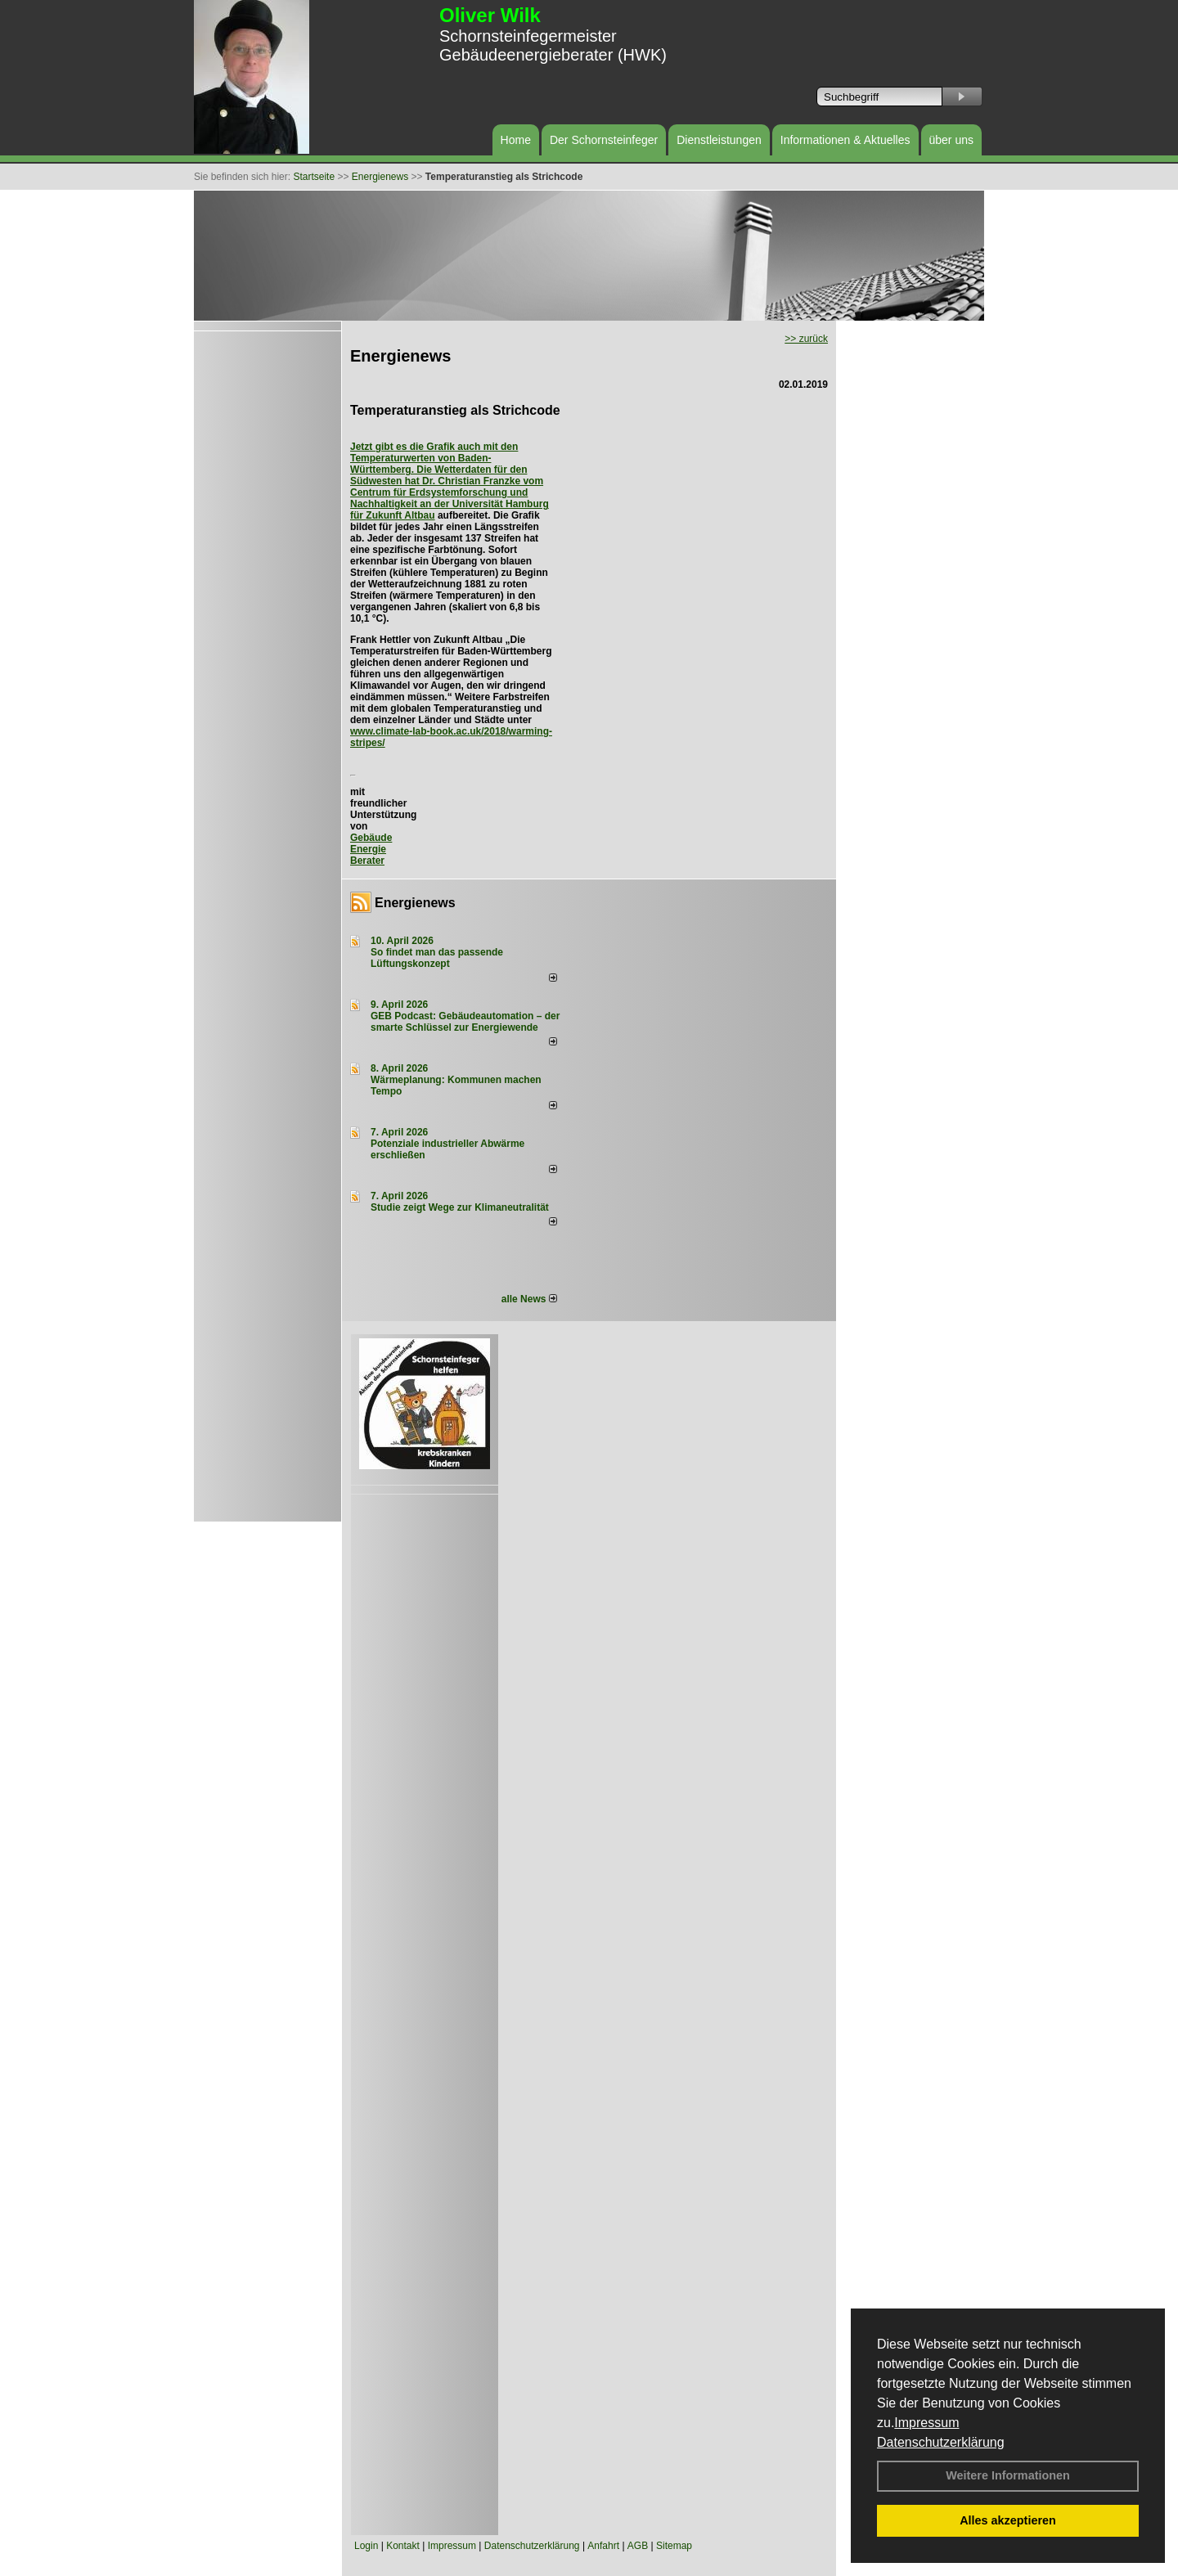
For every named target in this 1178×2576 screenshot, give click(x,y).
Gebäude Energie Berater (371, 849)
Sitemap (674, 2545)
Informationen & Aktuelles (845, 139)
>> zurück (806, 338)
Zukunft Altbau (400, 515)
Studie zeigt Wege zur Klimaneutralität (460, 1207)
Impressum (926, 2423)
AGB (637, 2545)
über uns (951, 139)
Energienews (415, 903)
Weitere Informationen (1008, 2475)
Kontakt (403, 2545)
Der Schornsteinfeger (604, 139)
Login (366, 2545)
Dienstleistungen (719, 139)
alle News (529, 1299)
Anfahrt (603, 2545)
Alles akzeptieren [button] (1008, 2520)
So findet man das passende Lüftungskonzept (437, 957)
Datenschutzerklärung (941, 2442)
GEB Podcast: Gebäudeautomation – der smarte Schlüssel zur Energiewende (465, 1021)
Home (516, 139)
